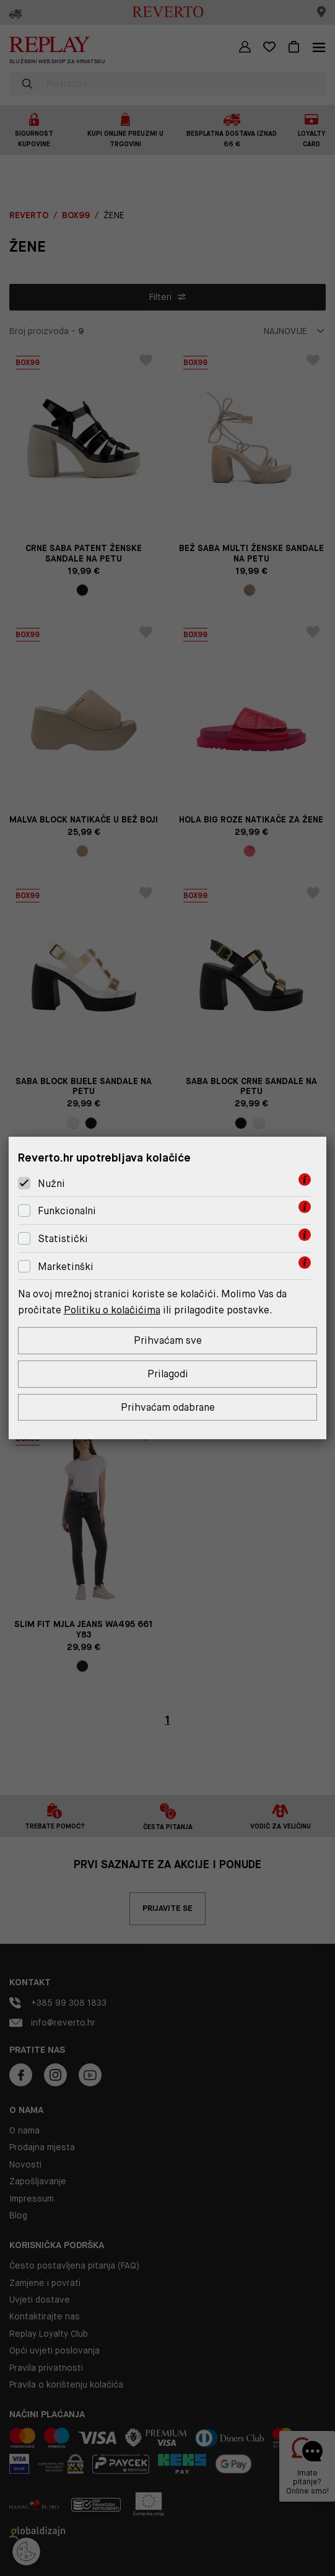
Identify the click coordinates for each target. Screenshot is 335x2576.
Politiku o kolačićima (112, 1310)
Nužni (51, 1183)
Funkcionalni (67, 1210)
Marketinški (66, 1266)
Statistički (63, 1238)
